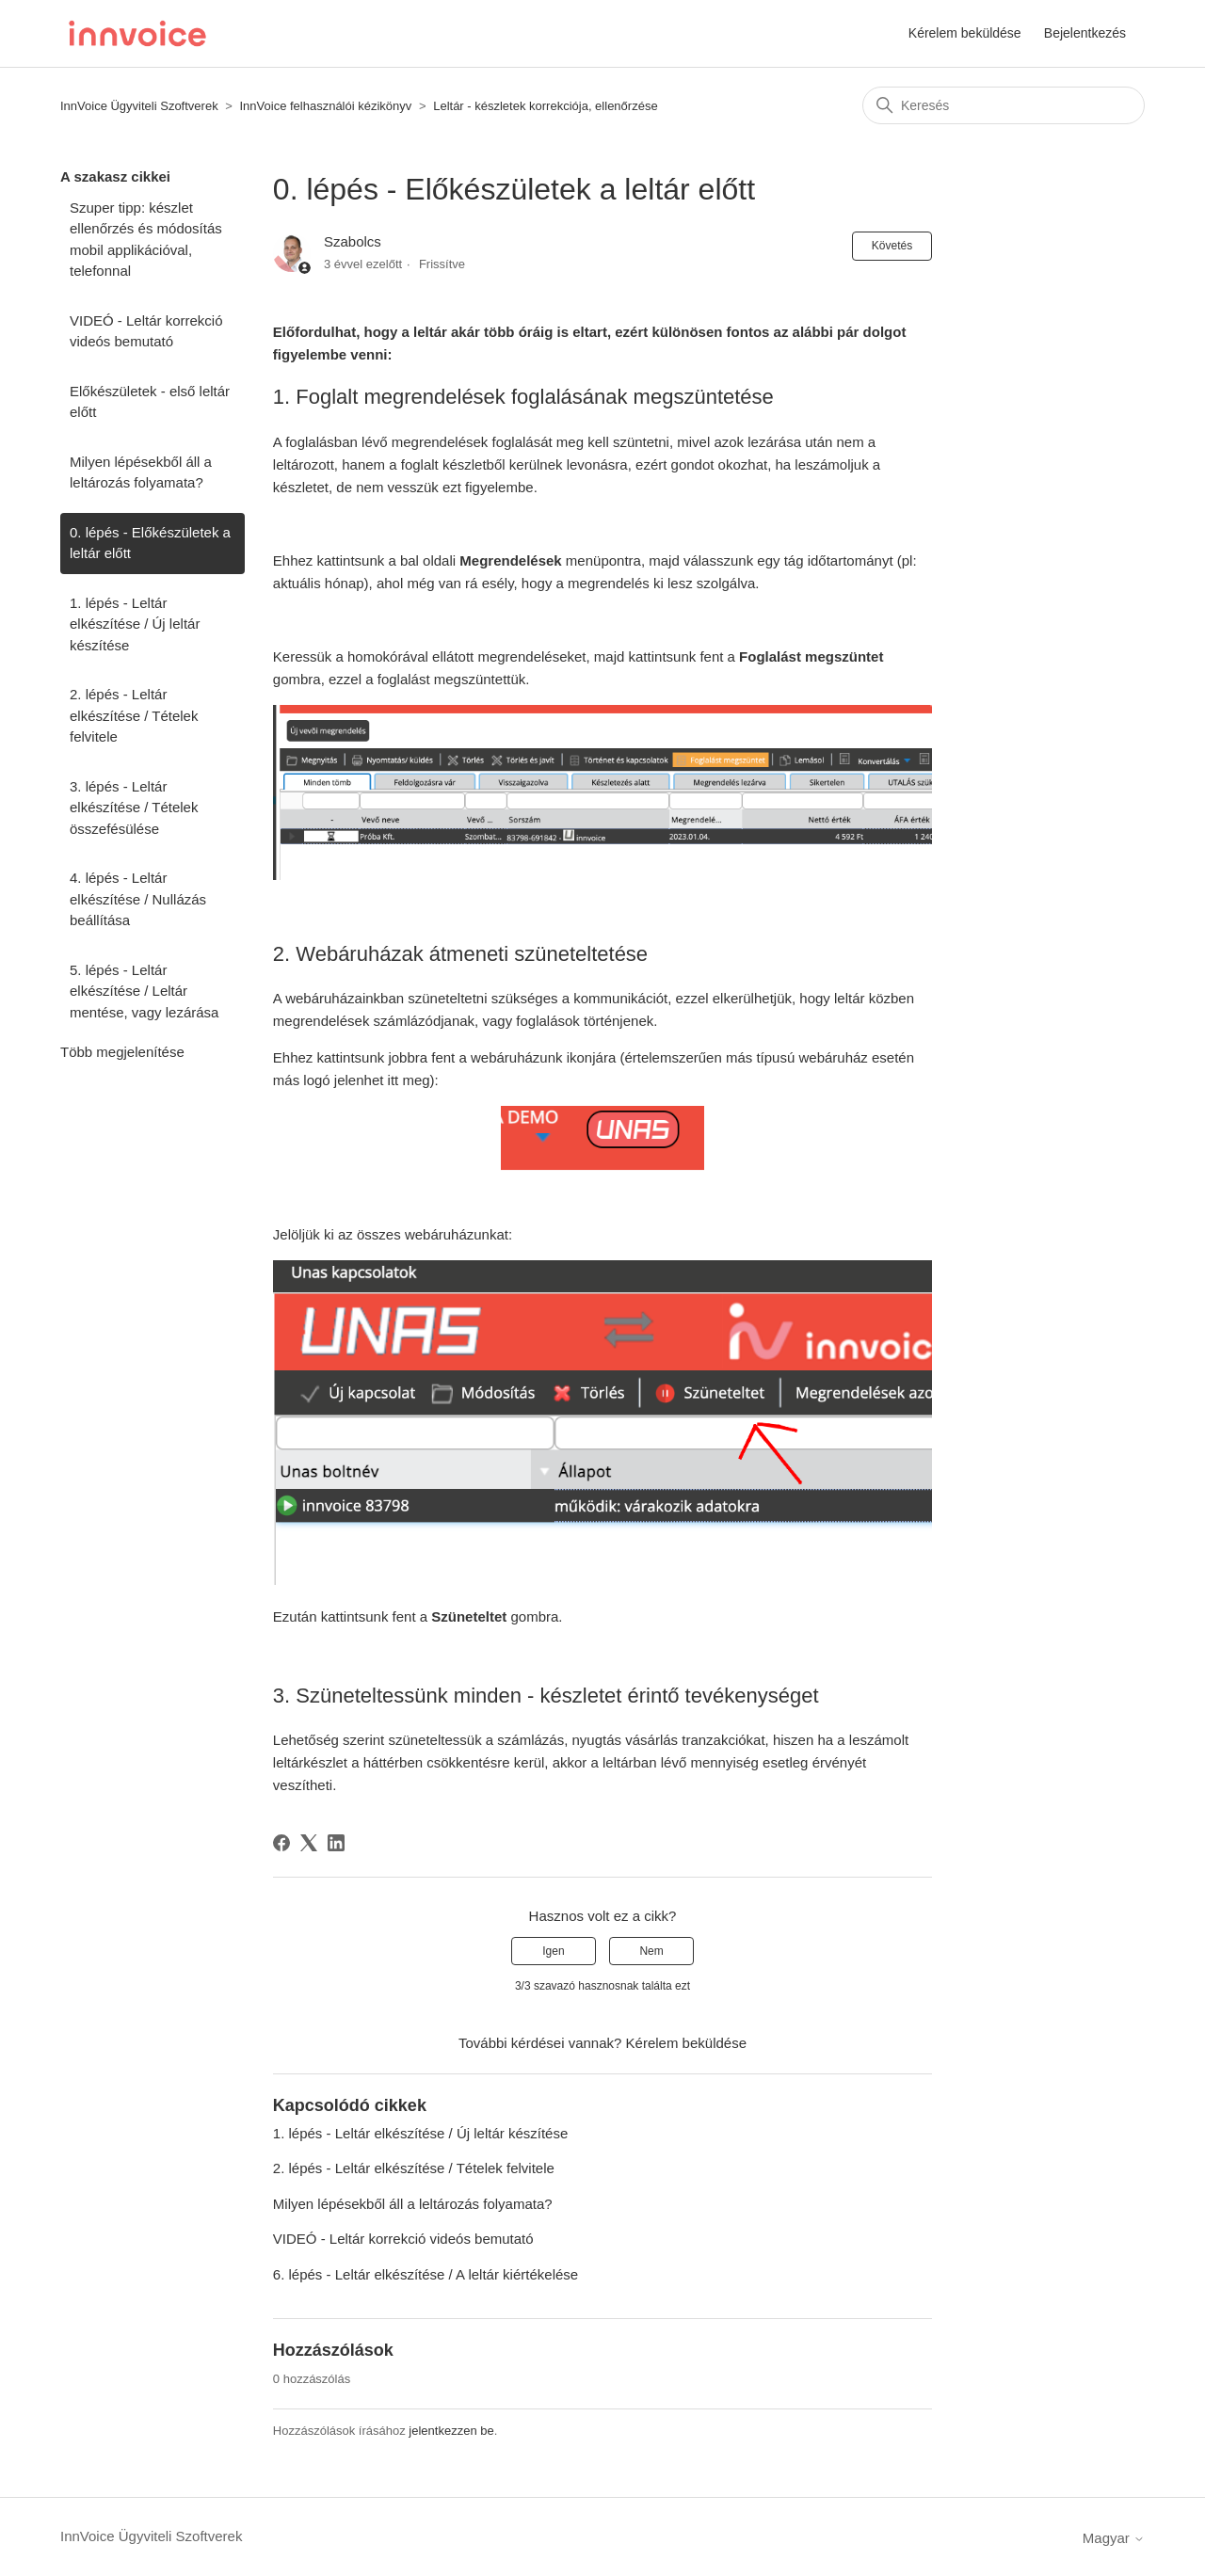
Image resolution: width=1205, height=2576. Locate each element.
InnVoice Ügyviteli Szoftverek (139, 106)
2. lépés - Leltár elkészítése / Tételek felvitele (134, 715)
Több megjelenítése (122, 1052)
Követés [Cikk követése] (892, 245)
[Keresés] (1003, 105)
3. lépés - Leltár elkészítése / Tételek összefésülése (134, 807)
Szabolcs (352, 241)
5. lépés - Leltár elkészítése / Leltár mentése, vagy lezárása (144, 991)
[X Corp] (308, 1842)
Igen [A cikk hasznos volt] (553, 1951)
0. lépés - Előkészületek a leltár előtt (150, 543)
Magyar (1114, 2538)
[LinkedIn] (336, 1842)
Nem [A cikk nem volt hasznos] (651, 1951)
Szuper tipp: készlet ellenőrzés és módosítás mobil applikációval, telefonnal (146, 240)
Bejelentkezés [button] (1085, 32)
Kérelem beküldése (964, 32)
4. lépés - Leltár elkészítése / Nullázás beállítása (138, 899)
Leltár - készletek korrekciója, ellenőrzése (545, 106)
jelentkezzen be (451, 2431)
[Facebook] (281, 1842)
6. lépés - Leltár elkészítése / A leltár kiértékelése (425, 2274)
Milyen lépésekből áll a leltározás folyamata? (141, 472)
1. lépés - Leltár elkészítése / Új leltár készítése (135, 624)
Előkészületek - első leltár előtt (150, 402)
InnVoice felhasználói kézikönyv (325, 106)
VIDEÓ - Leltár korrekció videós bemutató (146, 331)
